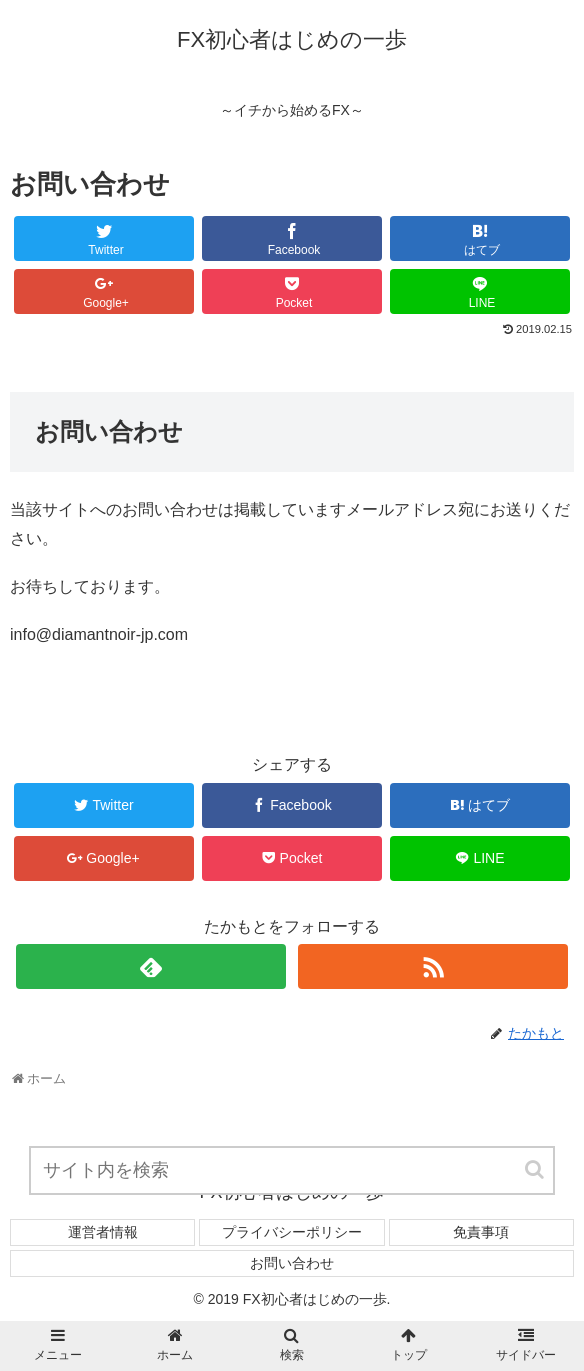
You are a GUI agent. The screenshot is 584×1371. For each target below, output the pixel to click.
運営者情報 (103, 1232)
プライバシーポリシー (292, 1232)
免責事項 (481, 1232)
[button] (536, 1169)
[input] (292, 1170)
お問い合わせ (292, 1263)
